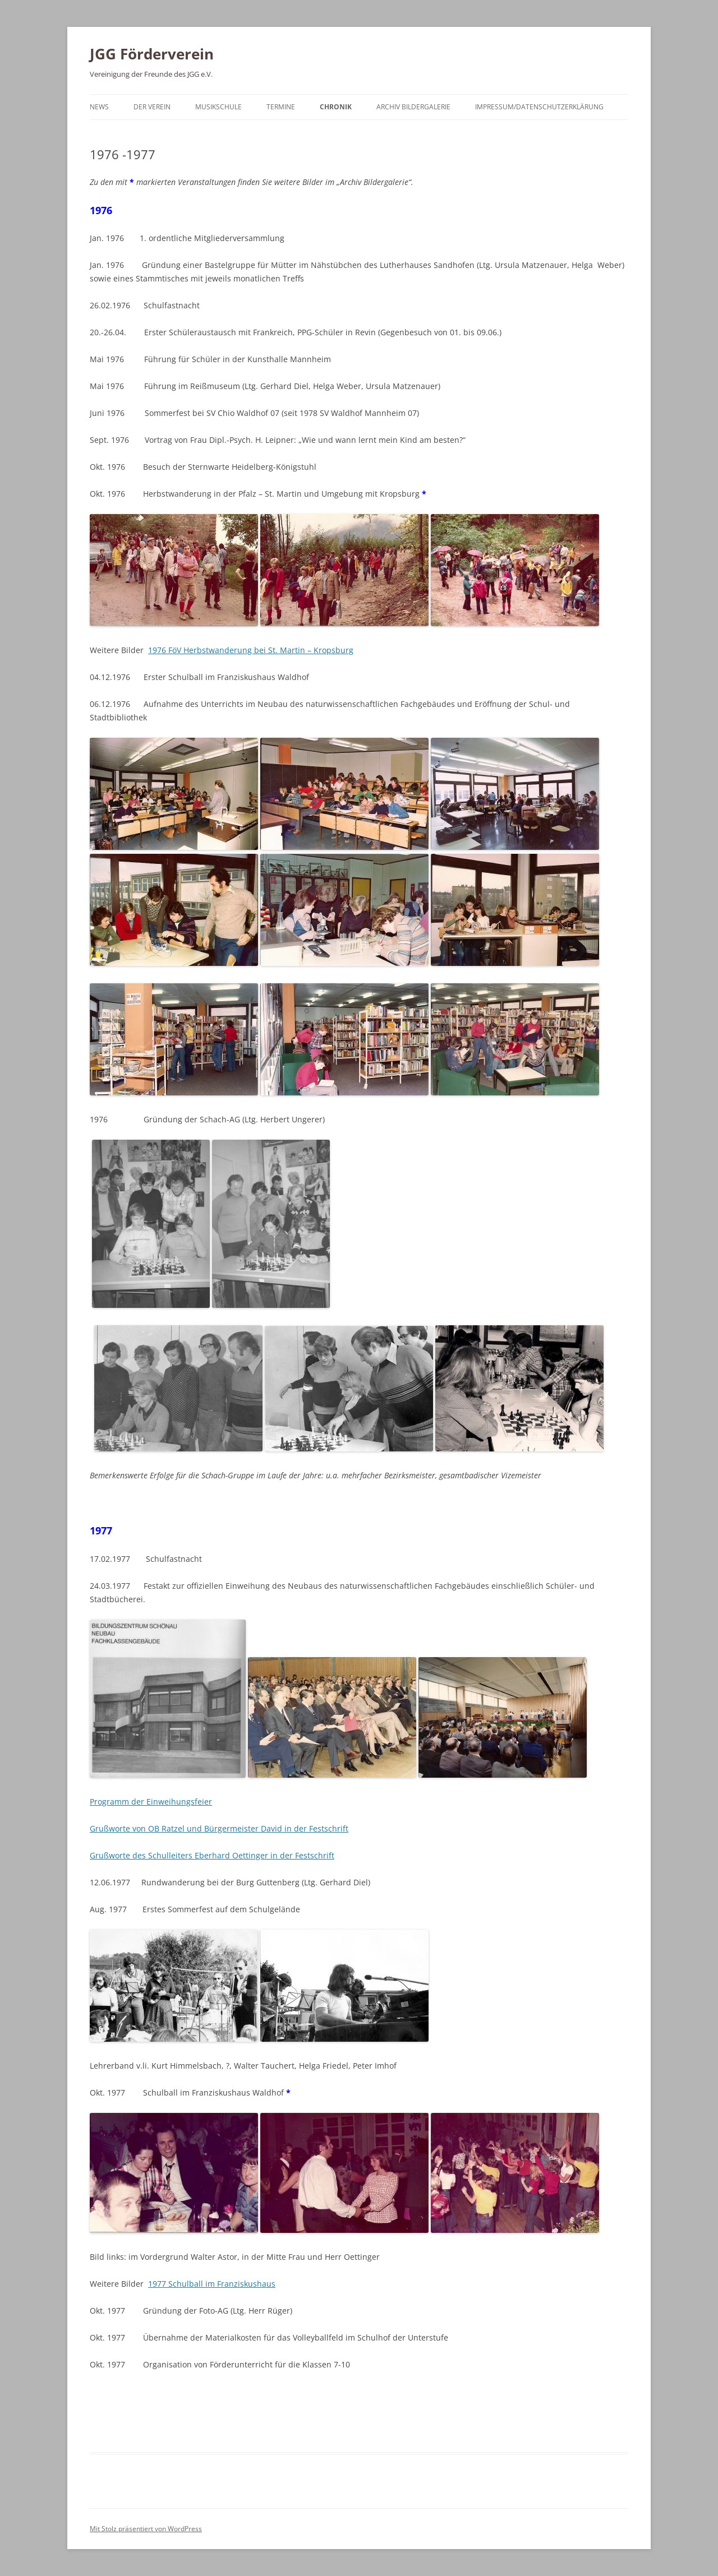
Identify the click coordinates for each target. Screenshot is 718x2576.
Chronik (336, 107)
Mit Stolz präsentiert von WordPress (146, 2528)
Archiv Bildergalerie (413, 107)
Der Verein (152, 107)
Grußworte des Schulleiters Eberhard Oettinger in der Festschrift (212, 1855)
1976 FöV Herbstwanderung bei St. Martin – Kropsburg (250, 650)
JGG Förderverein (152, 54)
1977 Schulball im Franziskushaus (211, 2283)
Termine (280, 107)
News (99, 107)
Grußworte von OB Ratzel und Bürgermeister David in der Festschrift (219, 1828)
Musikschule (218, 107)
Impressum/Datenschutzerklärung (539, 107)
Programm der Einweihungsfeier (151, 1801)
